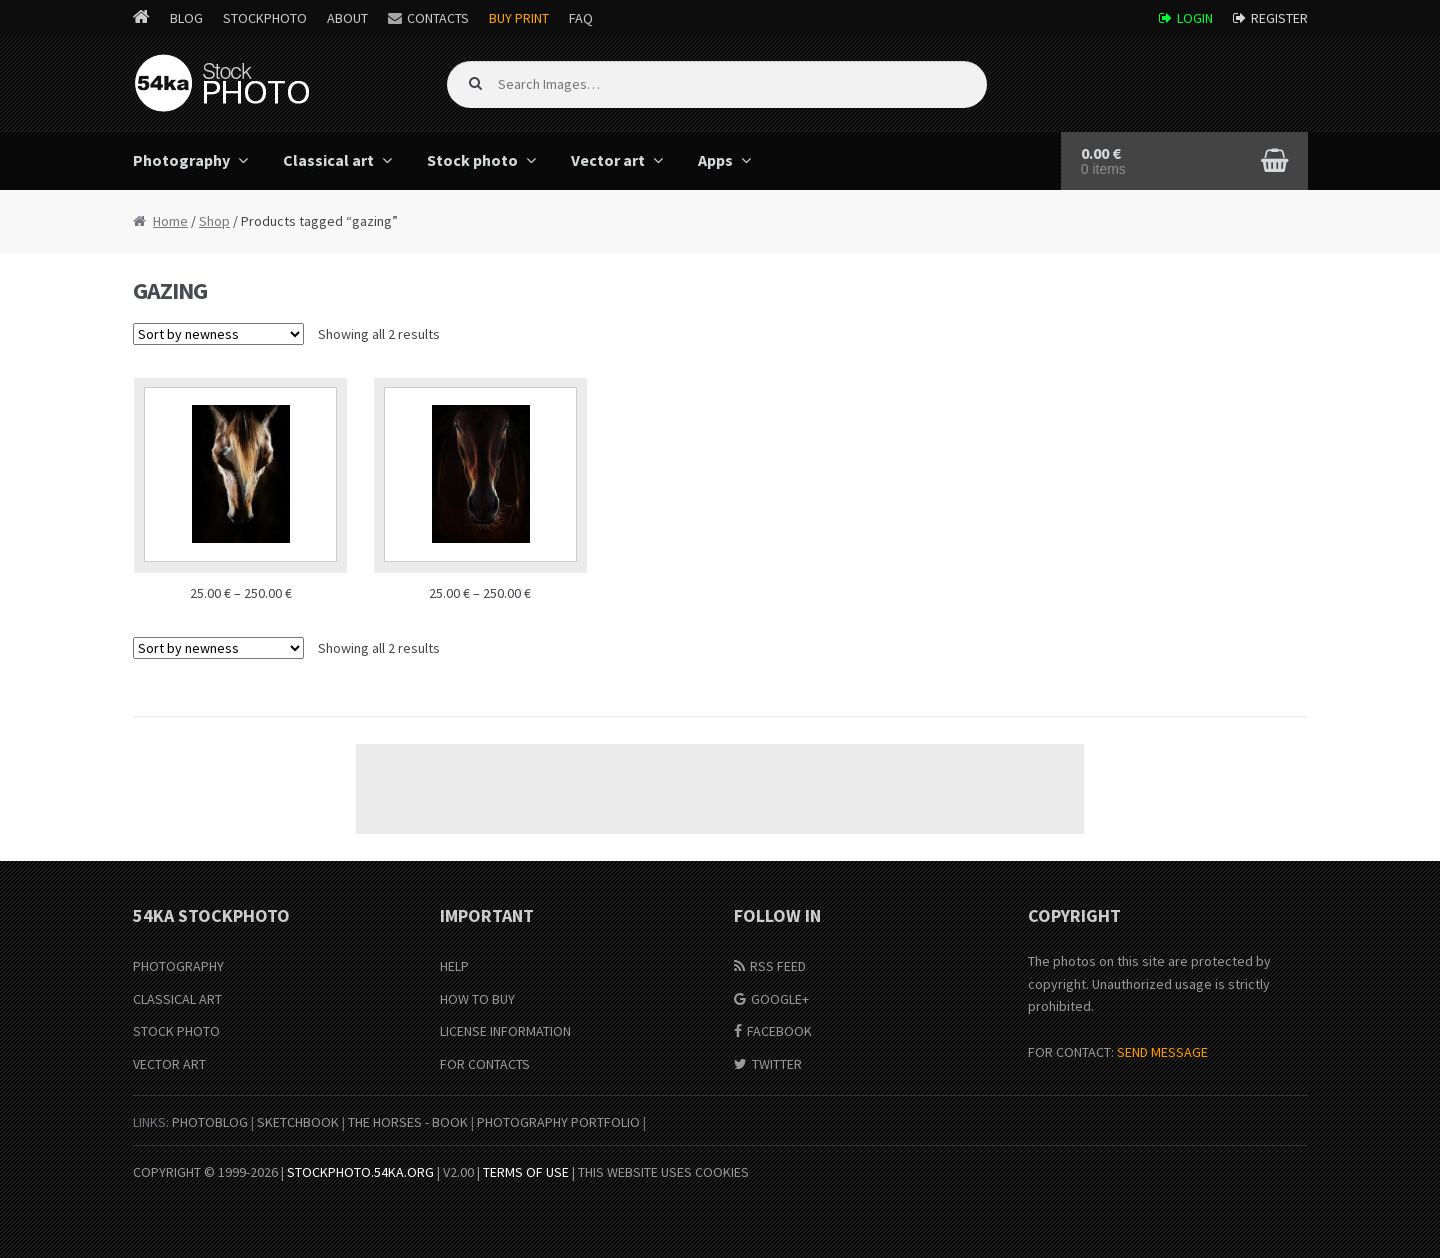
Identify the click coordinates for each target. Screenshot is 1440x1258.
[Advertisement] (720, 789)
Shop (214, 221)
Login (1195, 18)
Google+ (780, 999)
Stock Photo (176, 1031)
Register (1279, 18)
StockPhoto (265, 18)
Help (454, 966)
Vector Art (169, 1064)
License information (505, 1031)
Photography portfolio (558, 1122)
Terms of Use (526, 1172)
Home (170, 221)
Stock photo (472, 160)
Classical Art (177, 999)
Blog (186, 18)
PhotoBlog (210, 1122)
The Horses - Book (408, 1122)
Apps (715, 160)
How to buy (477, 999)
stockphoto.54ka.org (360, 1172)
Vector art (608, 160)
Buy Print (519, 18)
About (347, 18)
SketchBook (298, 1122)
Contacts (438, 18)
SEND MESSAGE (1162, 1052)
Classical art (328, 160)
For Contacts (485, 1064)
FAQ (581, 18)
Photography (181, 160)
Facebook (779, 1031)
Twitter (777, 1064)
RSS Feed (778, 966)
